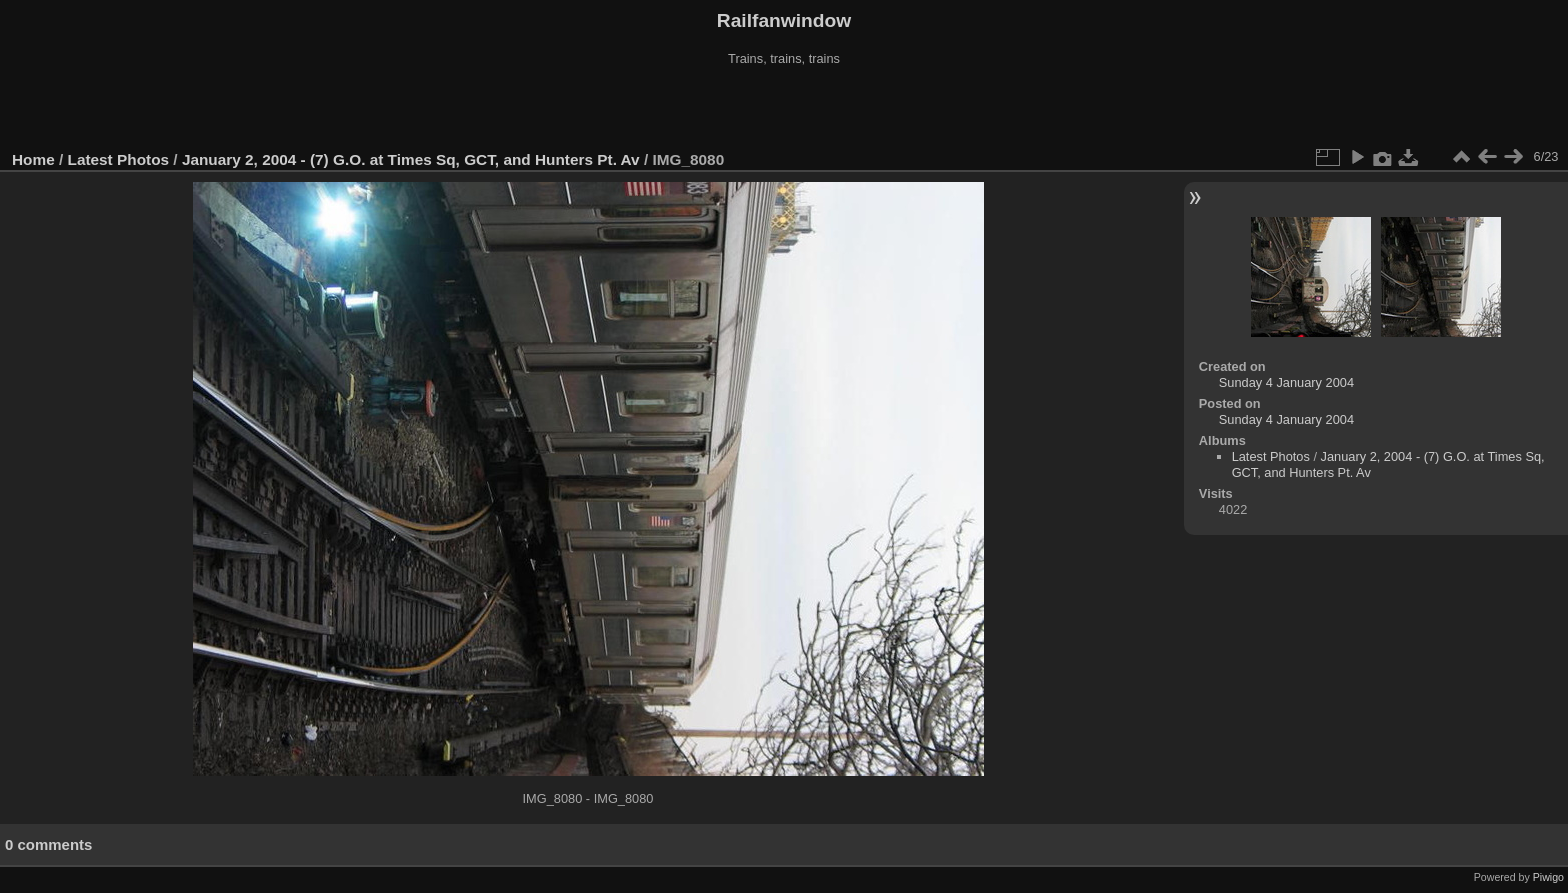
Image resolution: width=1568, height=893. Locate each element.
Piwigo (1548, 877)
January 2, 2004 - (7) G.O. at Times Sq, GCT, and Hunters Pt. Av (411, 159)
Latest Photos (119, 159)
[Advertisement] (784, 109)
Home (33, 159)
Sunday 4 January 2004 (1286, 382)
